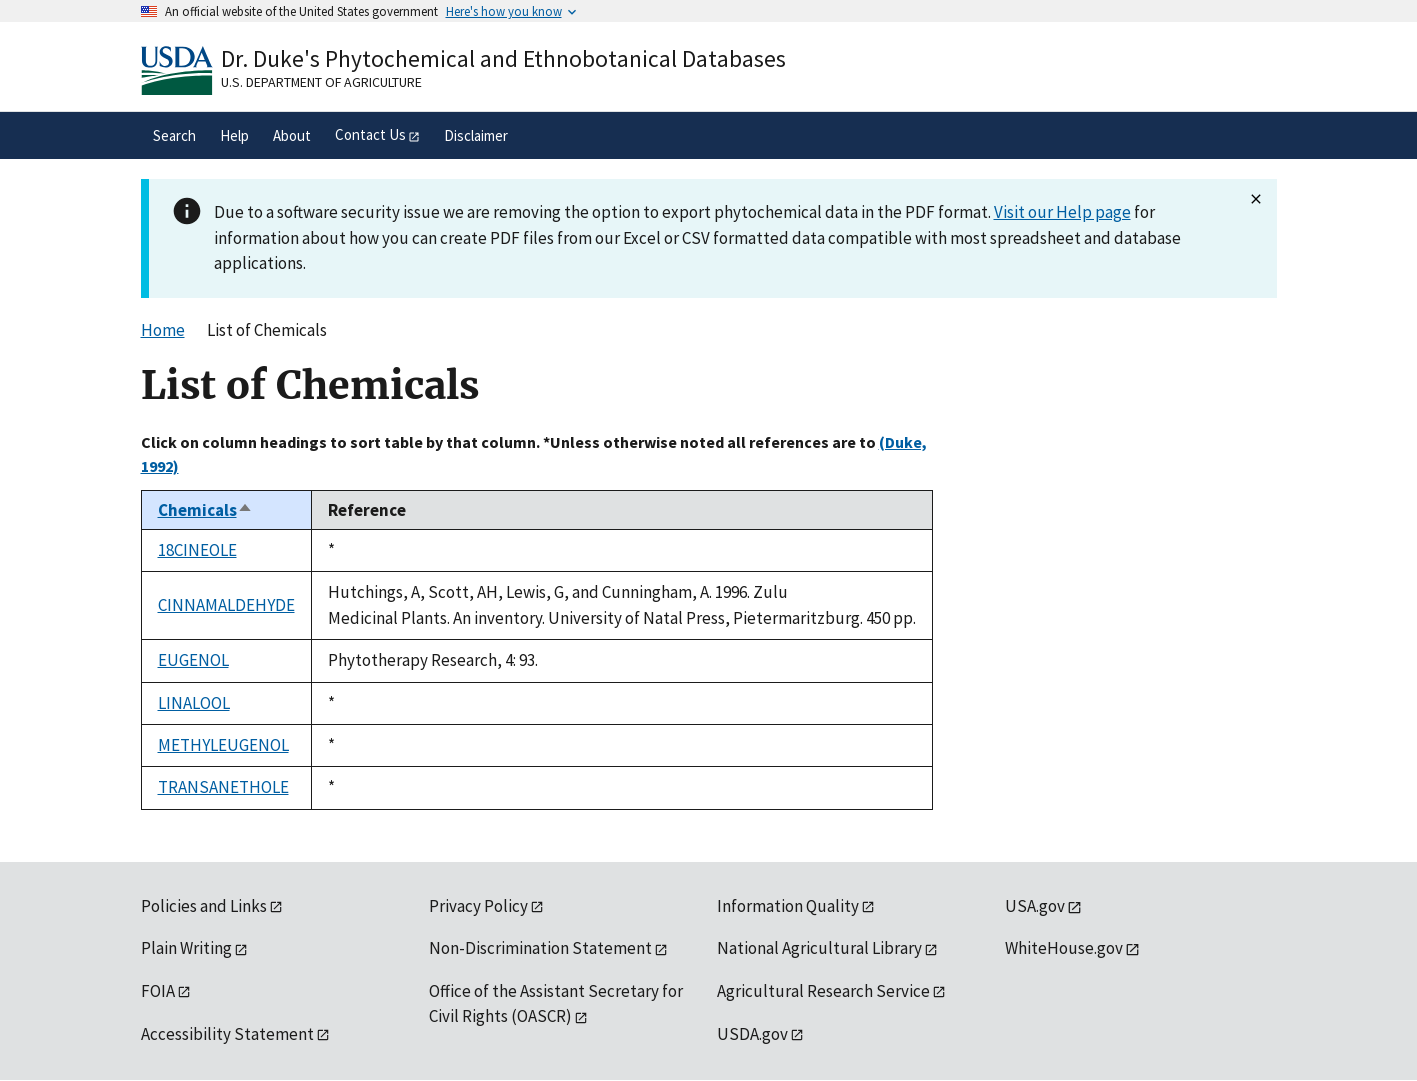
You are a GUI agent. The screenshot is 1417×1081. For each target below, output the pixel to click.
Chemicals (205, 510)
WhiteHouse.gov (1064, 948)
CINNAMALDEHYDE (226, 605)
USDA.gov (752, 1034)
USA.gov (1035, 906)
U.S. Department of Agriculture (321, 82)
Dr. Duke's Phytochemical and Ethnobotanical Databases (503, 58)
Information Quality (788, 906)
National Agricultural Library (819, 948)
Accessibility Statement (227, 1034)
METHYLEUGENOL (223, 745)
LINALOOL (194, 703)
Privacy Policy (478, 906)
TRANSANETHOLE (223, 787)
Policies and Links (204, 906)
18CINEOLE (197, 550)
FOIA (158, 991)
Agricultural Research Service (823, 991)
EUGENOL (193, 660)
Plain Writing (186, 948)
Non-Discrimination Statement (540, 948)
